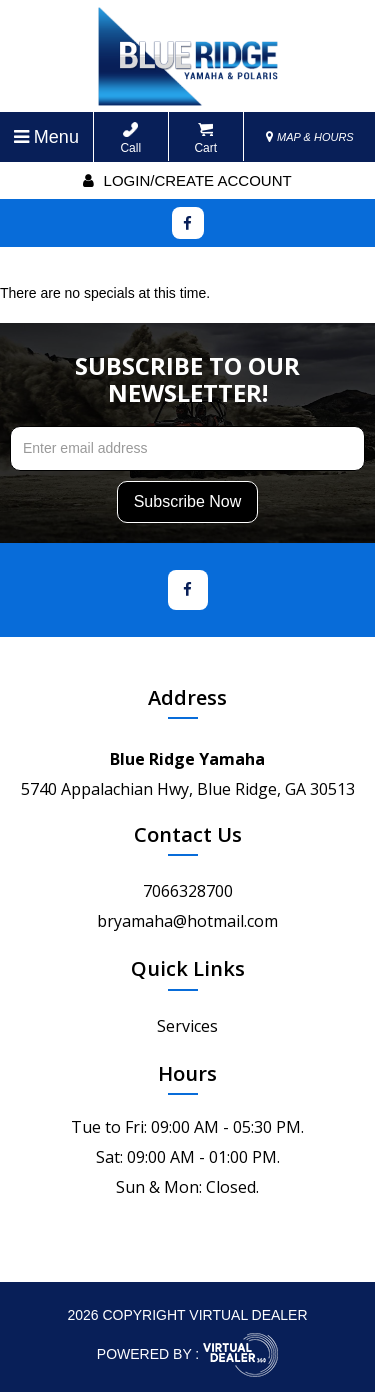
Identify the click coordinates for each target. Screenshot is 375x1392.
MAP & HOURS (310, 137)
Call (130, 138)
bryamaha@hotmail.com (187, 921)
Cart (205, 138)
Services (187, 1026)
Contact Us (188, 834)
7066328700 (188, 891)
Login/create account (187, 180)
